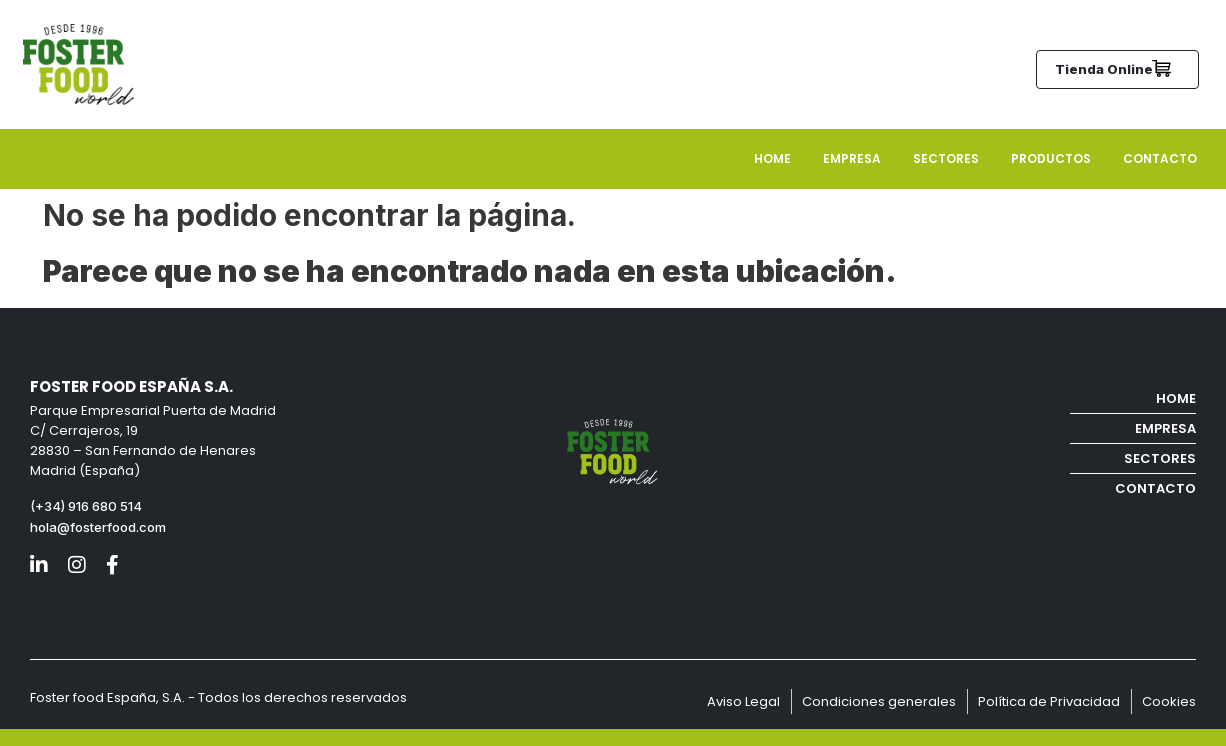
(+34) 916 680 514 (87, 506)
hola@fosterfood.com (98, 527)
